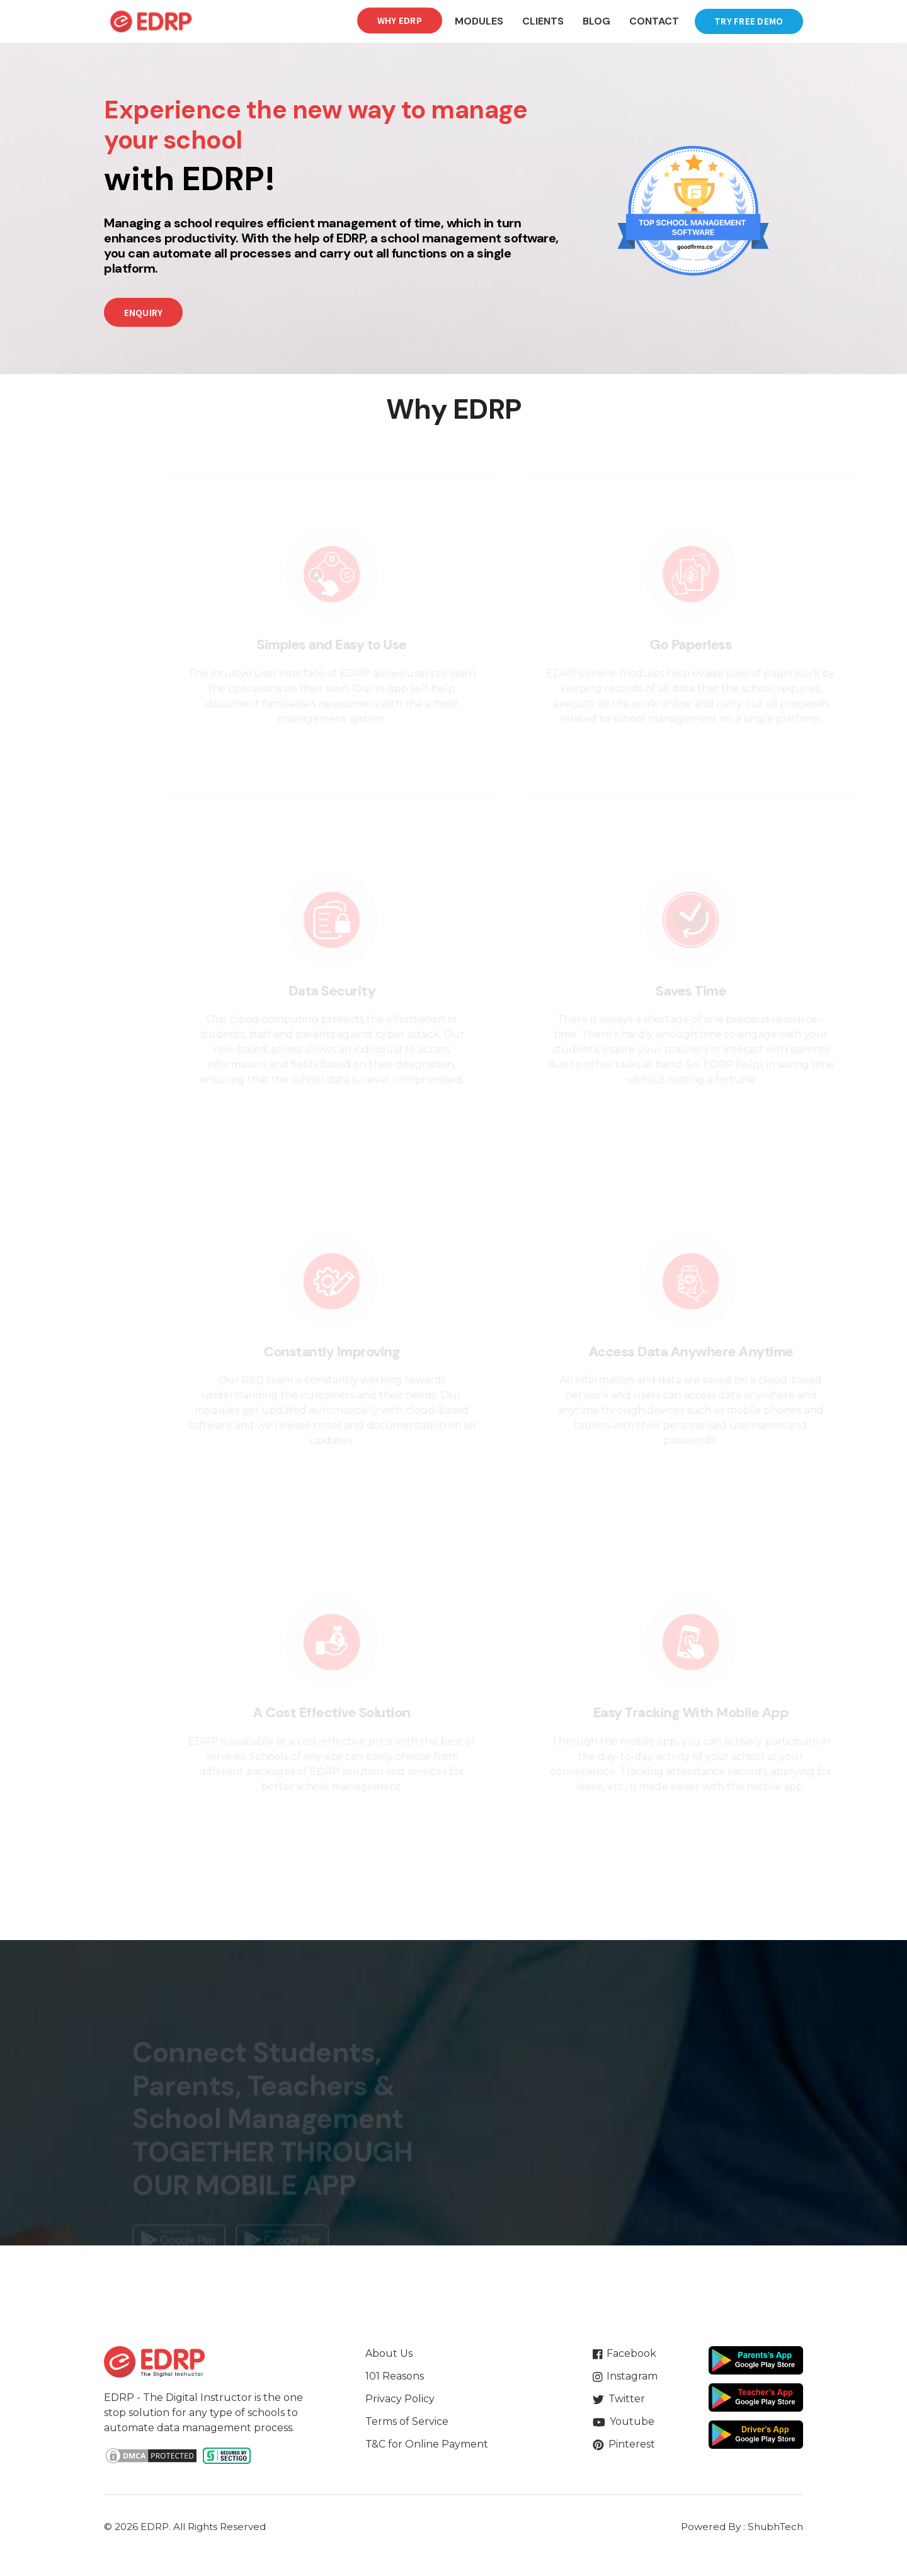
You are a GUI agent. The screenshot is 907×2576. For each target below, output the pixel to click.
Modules (479, 21)
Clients (543, 21)
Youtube (623, 2421)
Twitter (619, 2399)
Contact (654, 21)
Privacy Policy (400, 2399)
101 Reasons (394, 2376)
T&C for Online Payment (426, 2444)
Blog (596, 21)
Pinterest (624, 2444)
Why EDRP (399, 20)
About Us (389, 2353)
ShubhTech (775, 2527)
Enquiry (143, 313)
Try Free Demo (748, 21)
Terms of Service (406, 2421)
